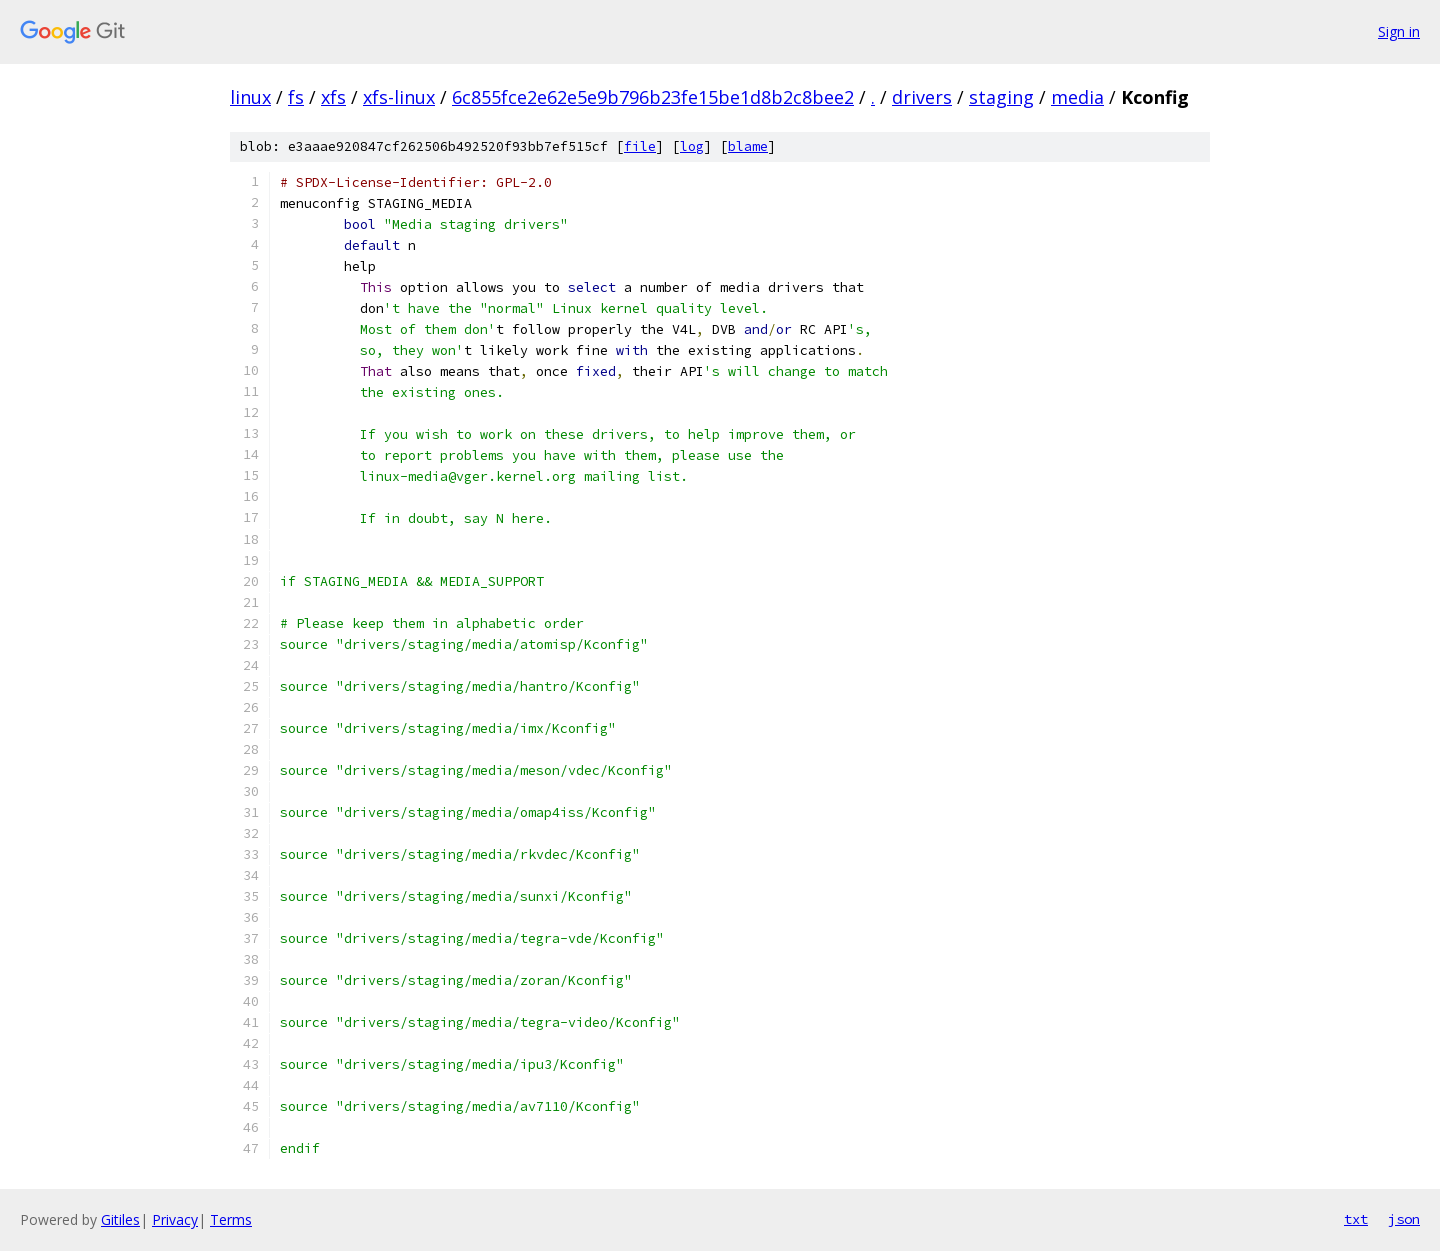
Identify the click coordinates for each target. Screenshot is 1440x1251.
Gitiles (120, 1219)
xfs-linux (399, 97)
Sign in (1399, 31)
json (1404, 1219)
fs (296, 97)
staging (1001, 97)
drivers (922, 97)
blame (748, 146)
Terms (231, 1219)
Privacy (175, 1219)
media (1077, 97)
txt (1356, 1219)
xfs (333, 97)
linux (250, 97)
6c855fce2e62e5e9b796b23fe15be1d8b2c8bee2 (653, 97)
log (692, 146)
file (640, 146)
